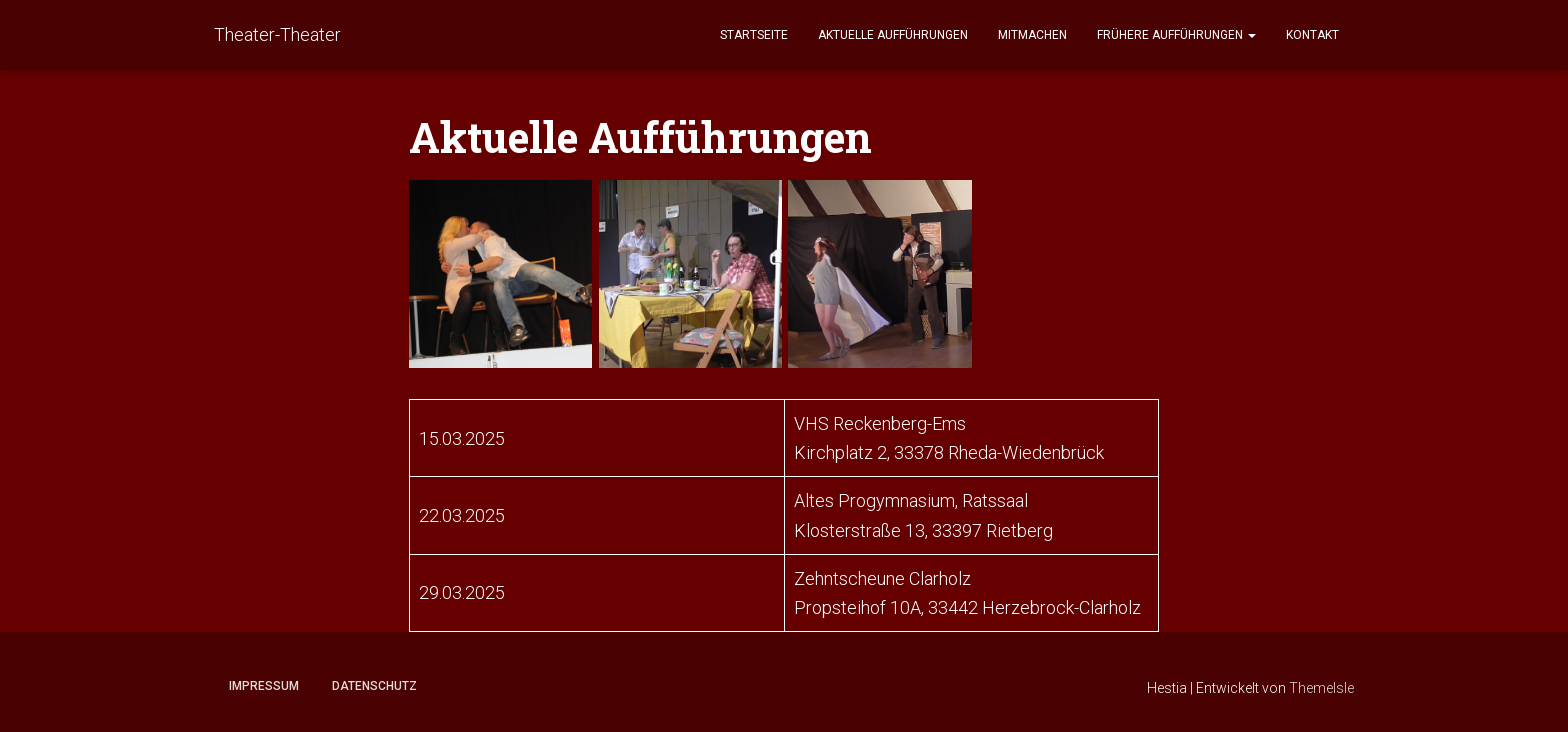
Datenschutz (374, 686)
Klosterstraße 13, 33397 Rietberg (923, 530)
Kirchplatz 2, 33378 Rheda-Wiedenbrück (949, 452)
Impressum (264, 686)
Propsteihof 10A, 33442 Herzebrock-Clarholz (967, 607)
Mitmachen (1032, 35)
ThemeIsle (1321, 688)
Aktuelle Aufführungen (893, 35)
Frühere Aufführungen (1176, 35)
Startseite (754, 35)
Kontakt (1312, 35)
